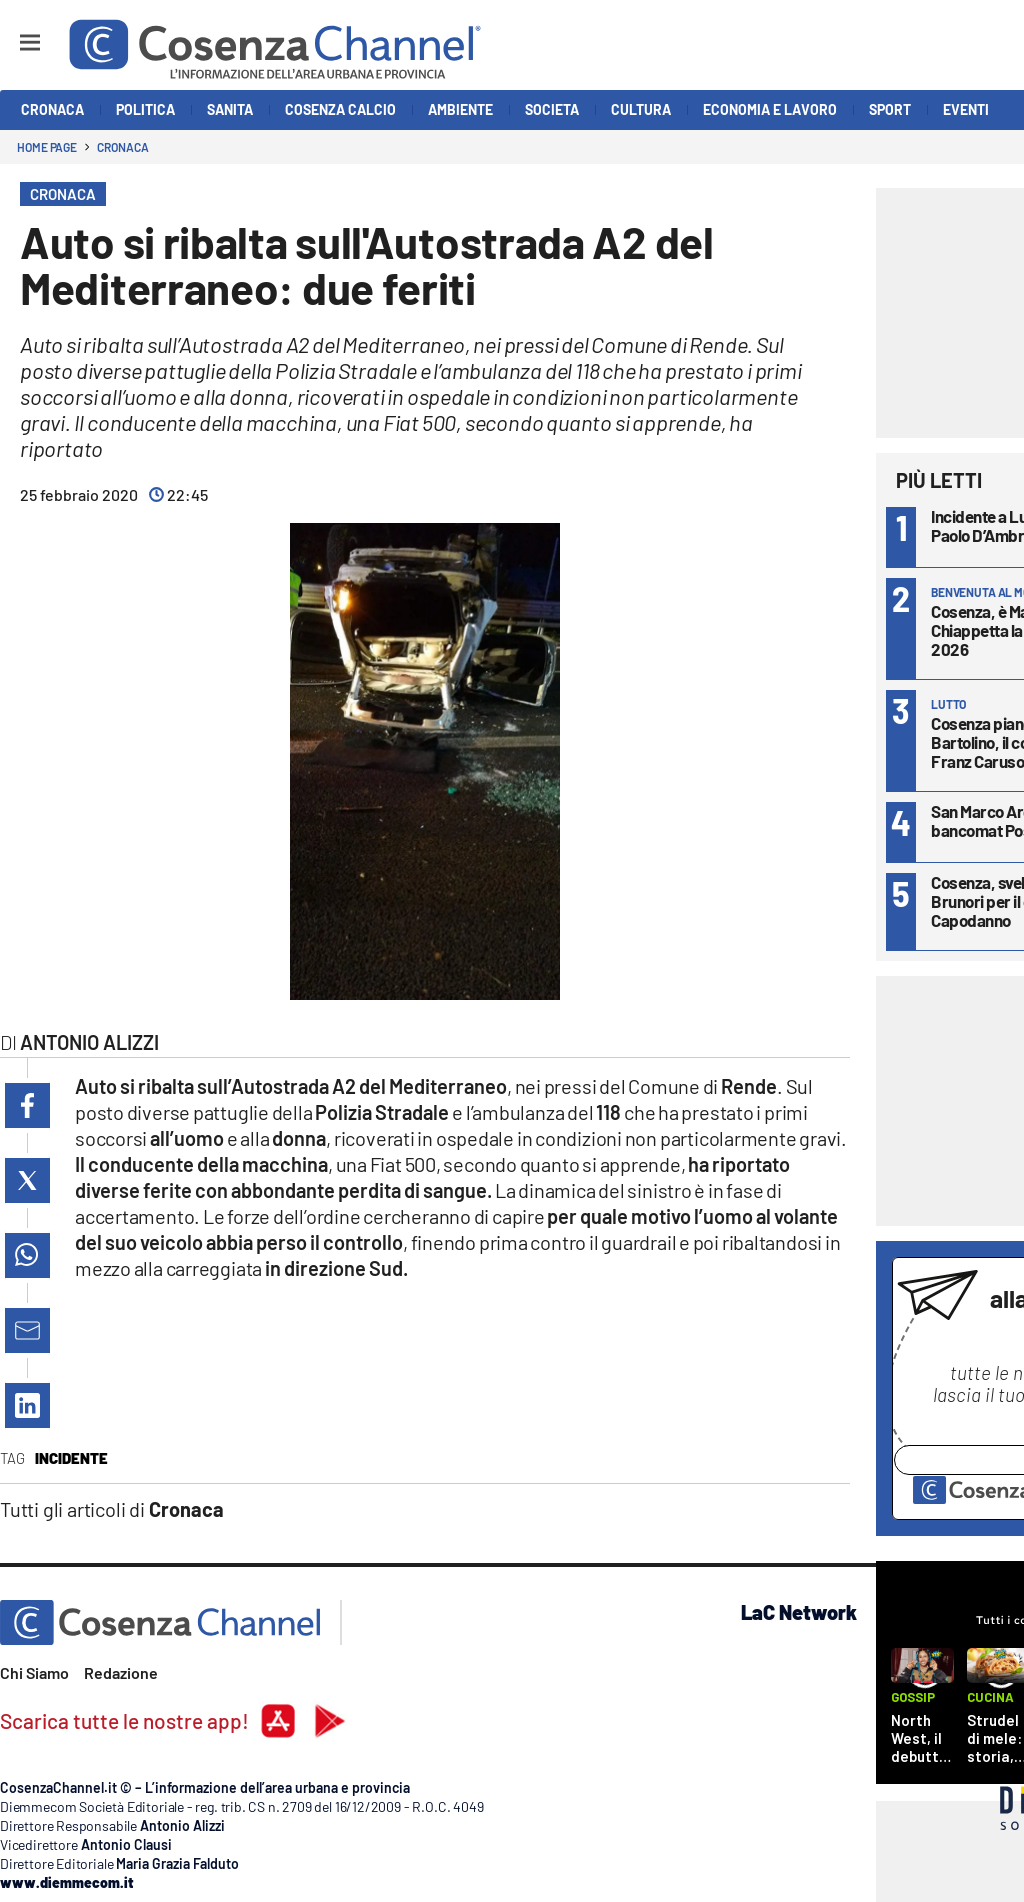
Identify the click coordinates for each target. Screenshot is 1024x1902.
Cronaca (122, 147)
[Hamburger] (11, 33)
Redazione (121, 1672)
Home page (47, 147)
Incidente (71, 1458)
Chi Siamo (34, 1672)
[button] (27, 1105)
